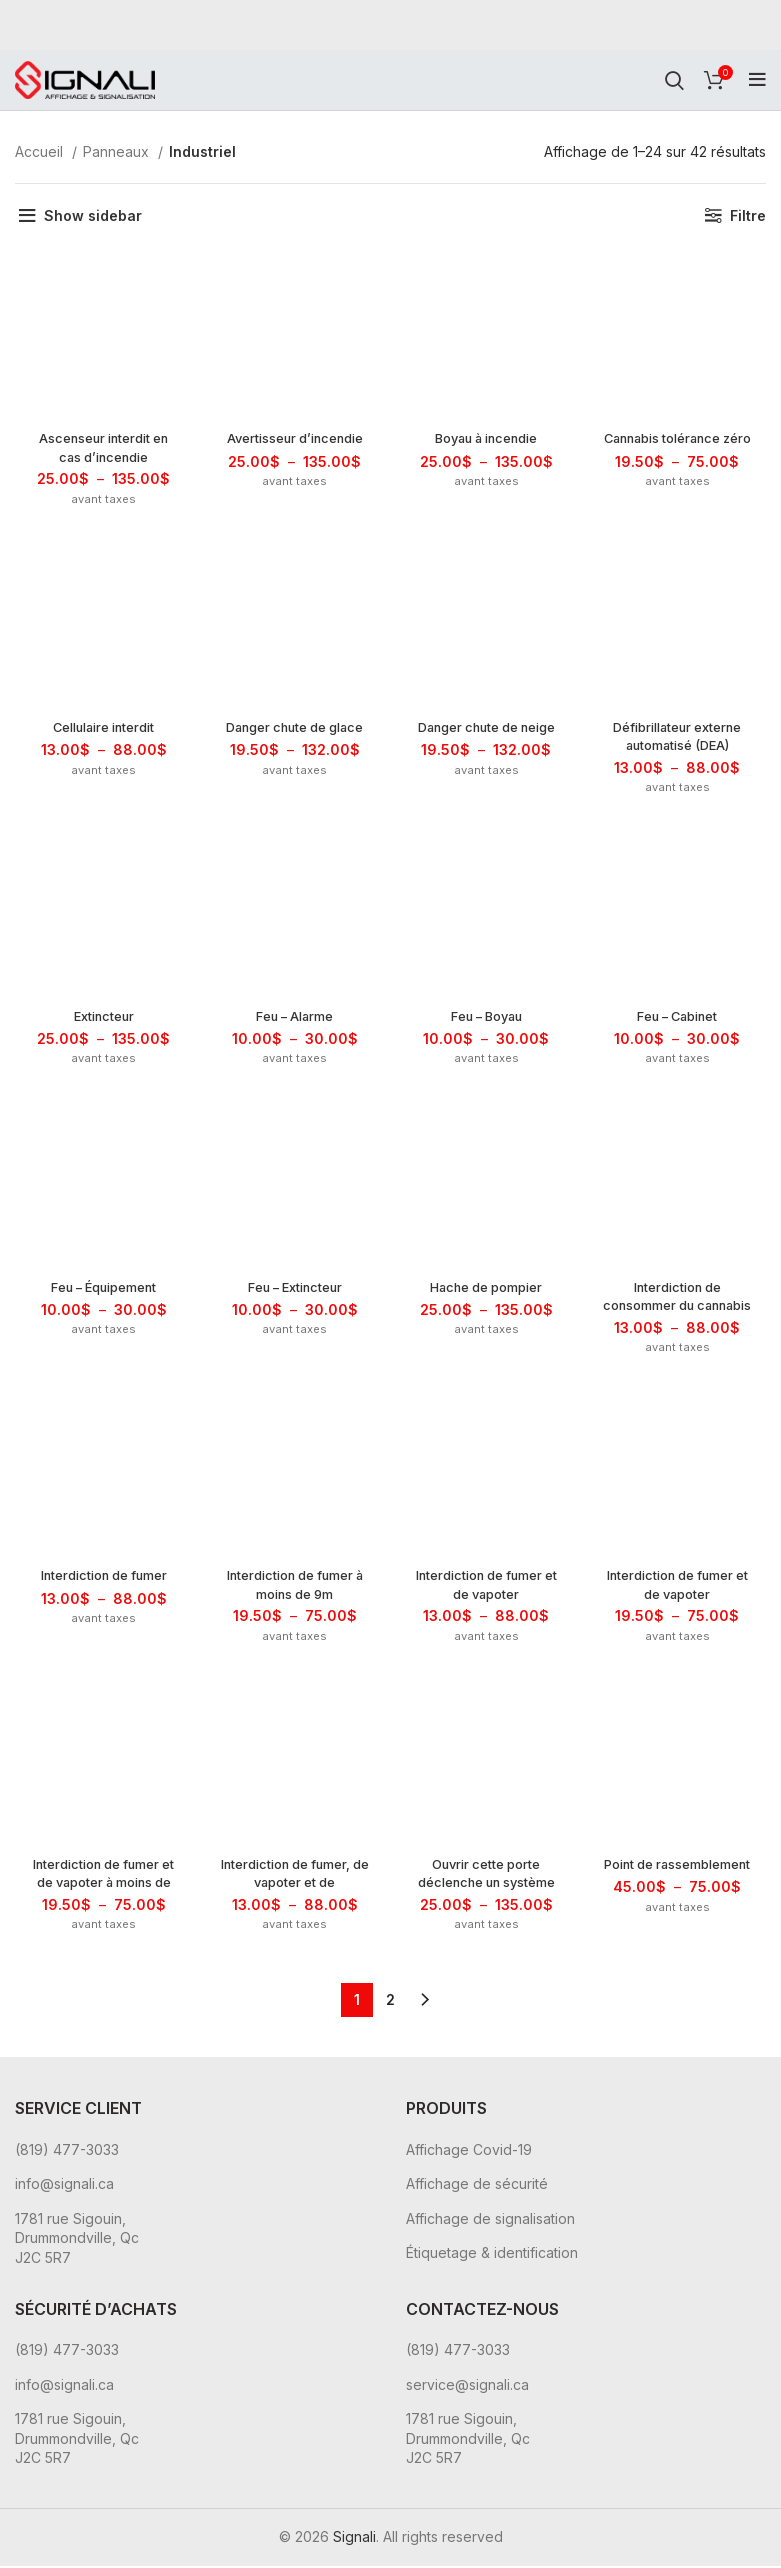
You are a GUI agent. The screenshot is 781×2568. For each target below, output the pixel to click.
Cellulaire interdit (101, 729)
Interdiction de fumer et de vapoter (486, 1590)
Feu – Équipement (101, 1291)
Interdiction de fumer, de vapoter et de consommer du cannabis (294, 1899)
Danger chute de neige (486, 738)
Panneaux (118, 151)
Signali (354, 2539)
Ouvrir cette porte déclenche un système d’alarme (486, 1890)
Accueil (41, 151)
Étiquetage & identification (492, 2255)
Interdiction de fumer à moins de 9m (294, 1590)
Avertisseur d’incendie (294, 448)
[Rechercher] (674, 80)
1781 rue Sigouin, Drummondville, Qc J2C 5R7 (77, 2241)
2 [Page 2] (390, 2002)
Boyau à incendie (487, 439)
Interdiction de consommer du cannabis (679, 1309)
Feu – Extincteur (294, 1291)
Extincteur (101, 1019)
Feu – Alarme (294, 1019)
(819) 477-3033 (67, 2151)
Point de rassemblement (680, 1881)
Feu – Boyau (487, 1019)
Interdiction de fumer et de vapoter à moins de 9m (101, 1890)
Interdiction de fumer (101, 1581)
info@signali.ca (64, 2186)
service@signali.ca (467, 2386)
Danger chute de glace (294, 738)
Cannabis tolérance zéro (680, 448)
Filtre (748, 215)
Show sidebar (93, 215)
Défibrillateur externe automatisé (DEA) (679, 738)
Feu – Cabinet (679, 1019)
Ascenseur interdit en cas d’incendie (101, 448)
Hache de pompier (487, 1291)
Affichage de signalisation (490, 2221)
